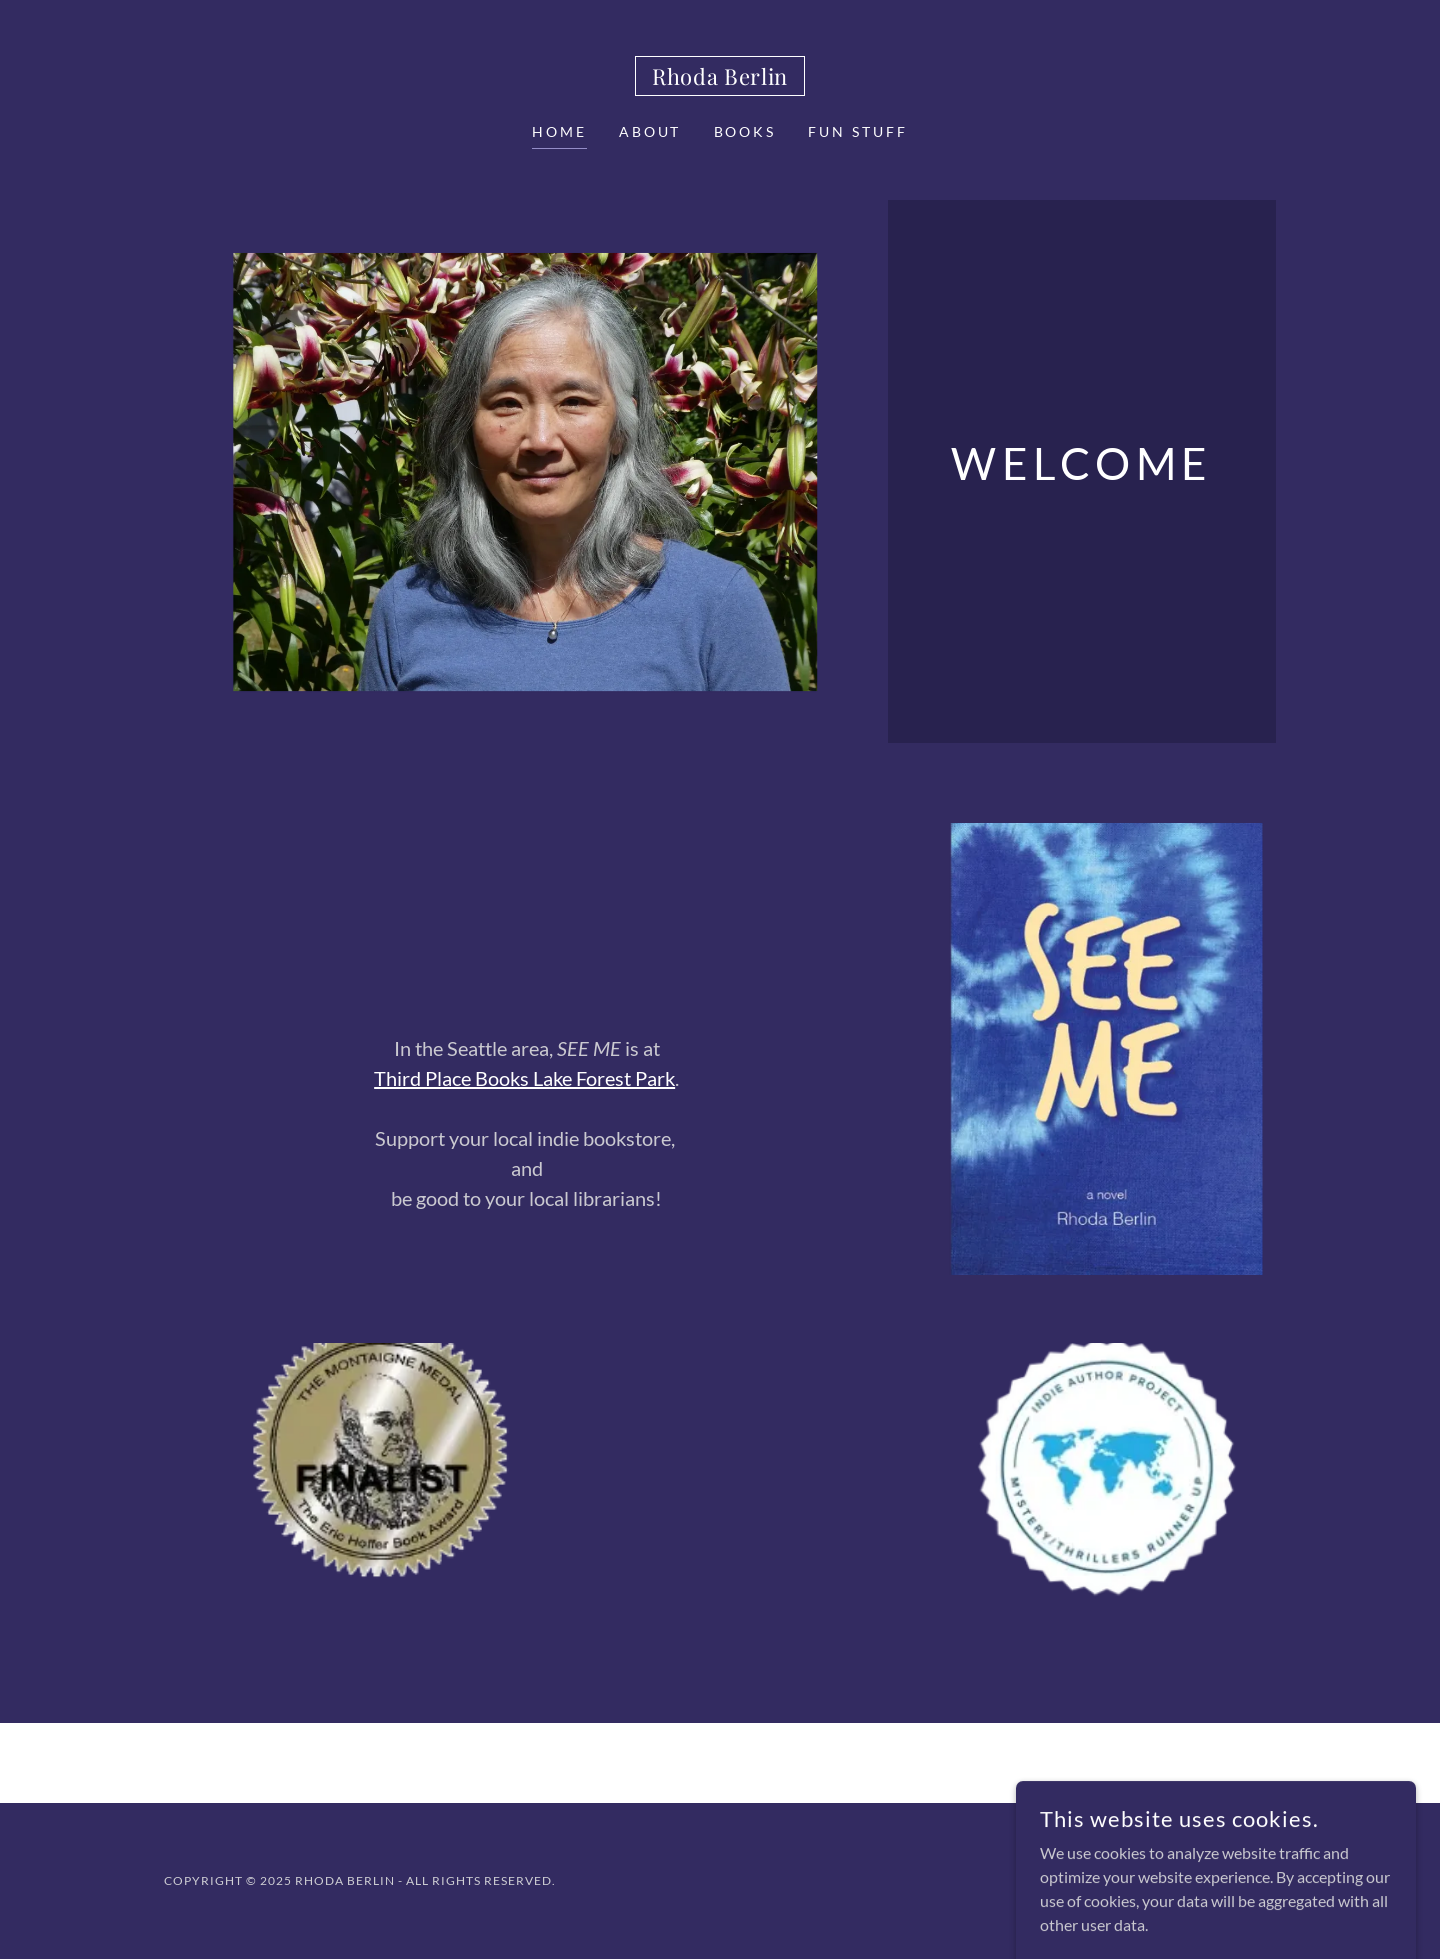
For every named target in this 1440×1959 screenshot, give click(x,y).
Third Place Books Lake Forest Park (524, 1078)
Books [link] (745, 131)
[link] (720, 78)
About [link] (650, 131)
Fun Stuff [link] (858, 131)
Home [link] (559, 131)
